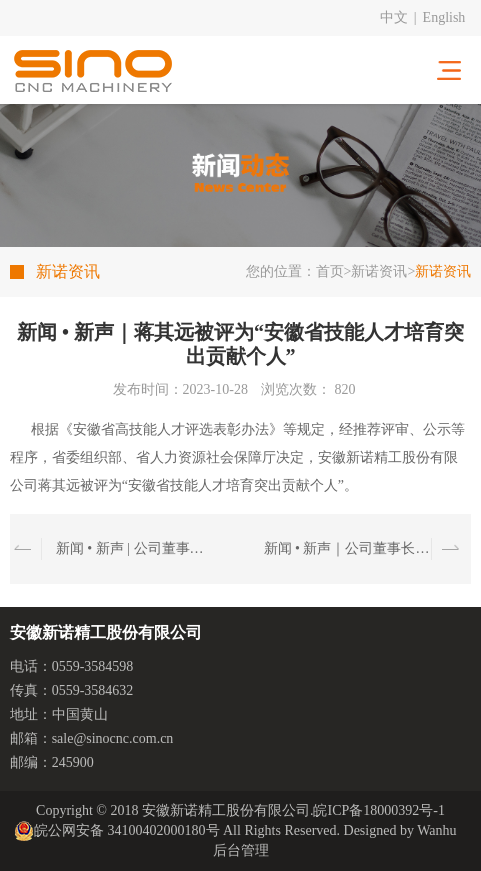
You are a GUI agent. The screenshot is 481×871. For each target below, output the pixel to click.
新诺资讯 (379, 271)
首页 (330, 271)
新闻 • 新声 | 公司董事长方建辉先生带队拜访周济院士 (130, 548)
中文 (394, 17)
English (444, 17)
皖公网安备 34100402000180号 (117, 831)
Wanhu (436, 830)
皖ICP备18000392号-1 (378, 810)
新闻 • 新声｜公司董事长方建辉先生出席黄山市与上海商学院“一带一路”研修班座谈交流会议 (347, 548)
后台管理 (241, 850)
